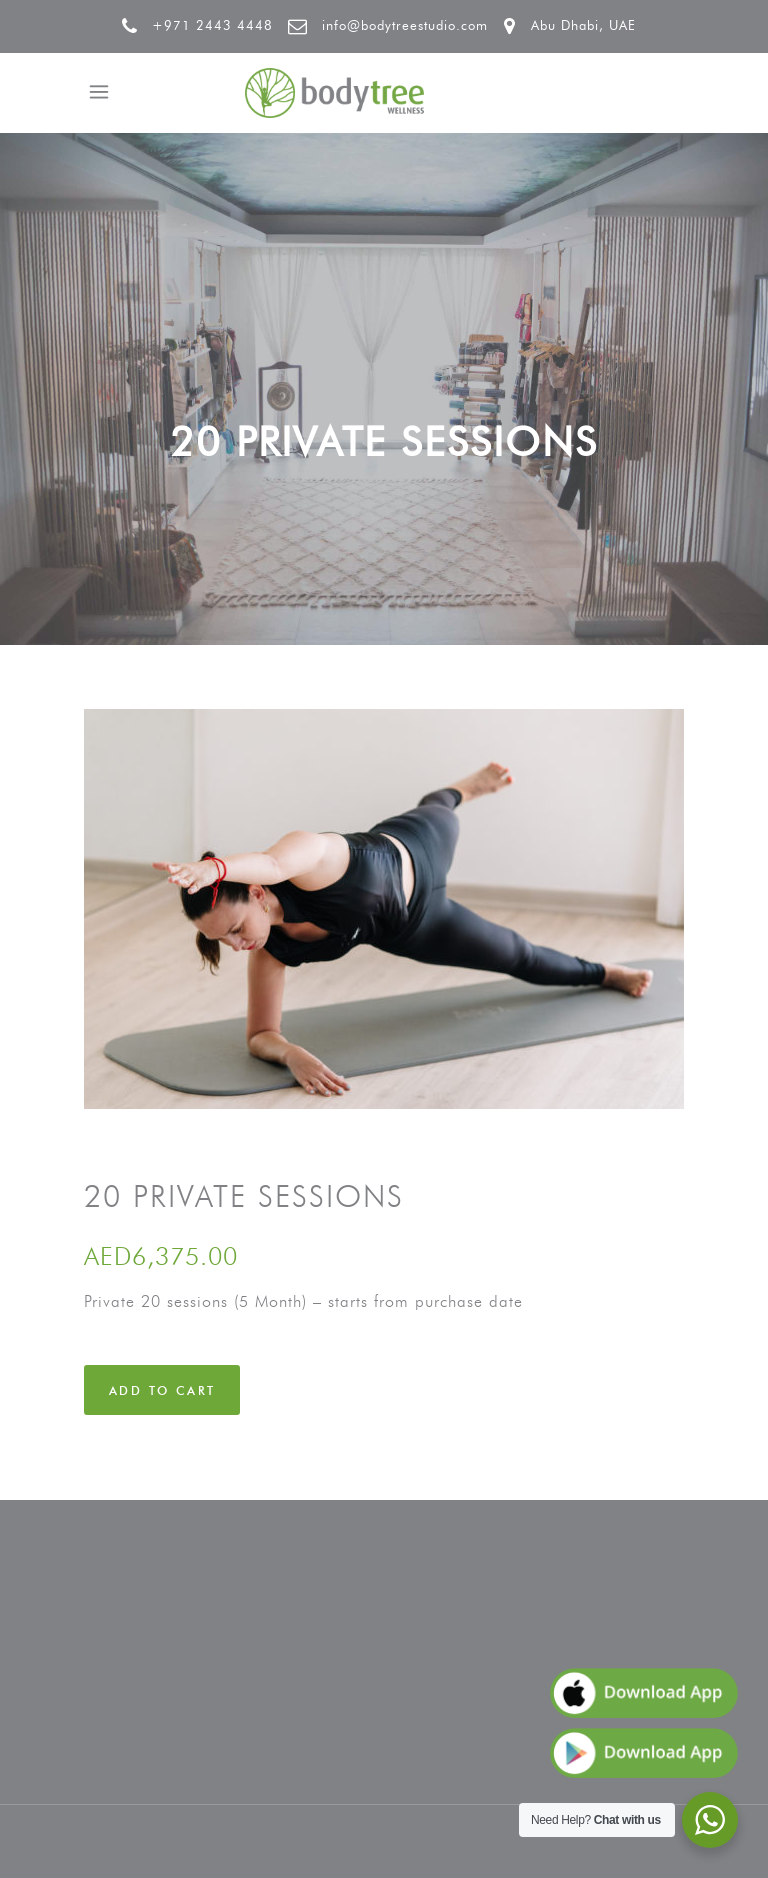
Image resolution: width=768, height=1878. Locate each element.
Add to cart (162, 1390)
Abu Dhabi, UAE (583, 25)
